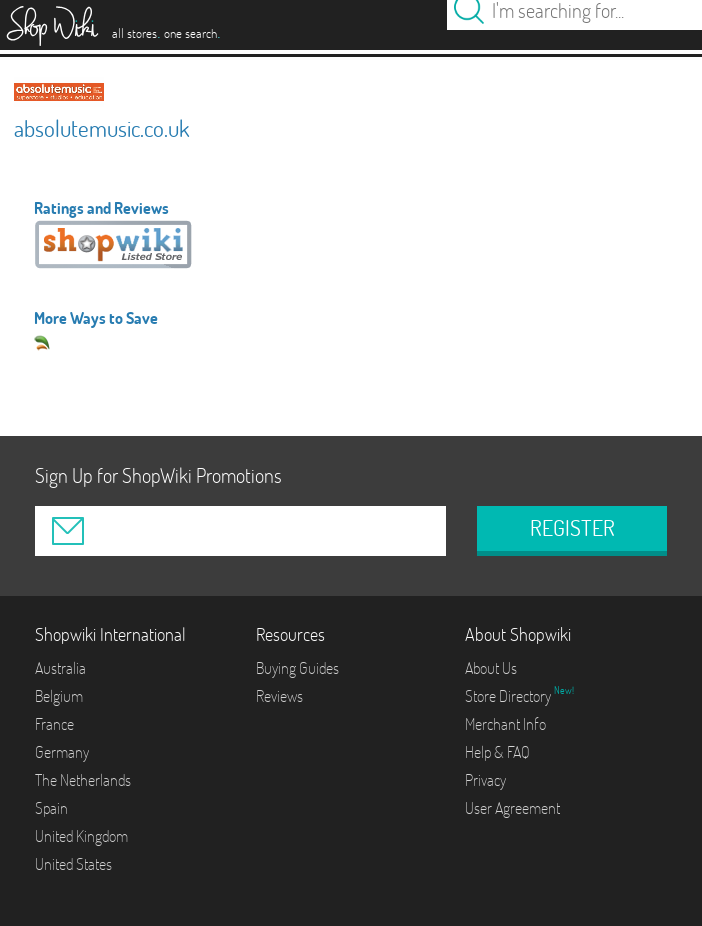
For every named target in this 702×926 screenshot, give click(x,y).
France (54, 724)
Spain (51, 808)
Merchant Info (505, 724)
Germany (62, 752)
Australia (60, 668)
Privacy (485, 780)
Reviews (279, 696)
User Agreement (512, 808)
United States (73, 864)
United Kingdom (81, 836)
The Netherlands (83, 780)
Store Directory (509, 696)
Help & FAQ (497, 752)
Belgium (59, 696)
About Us (491, 668)
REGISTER (572, 528)
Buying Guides (297, 668)
